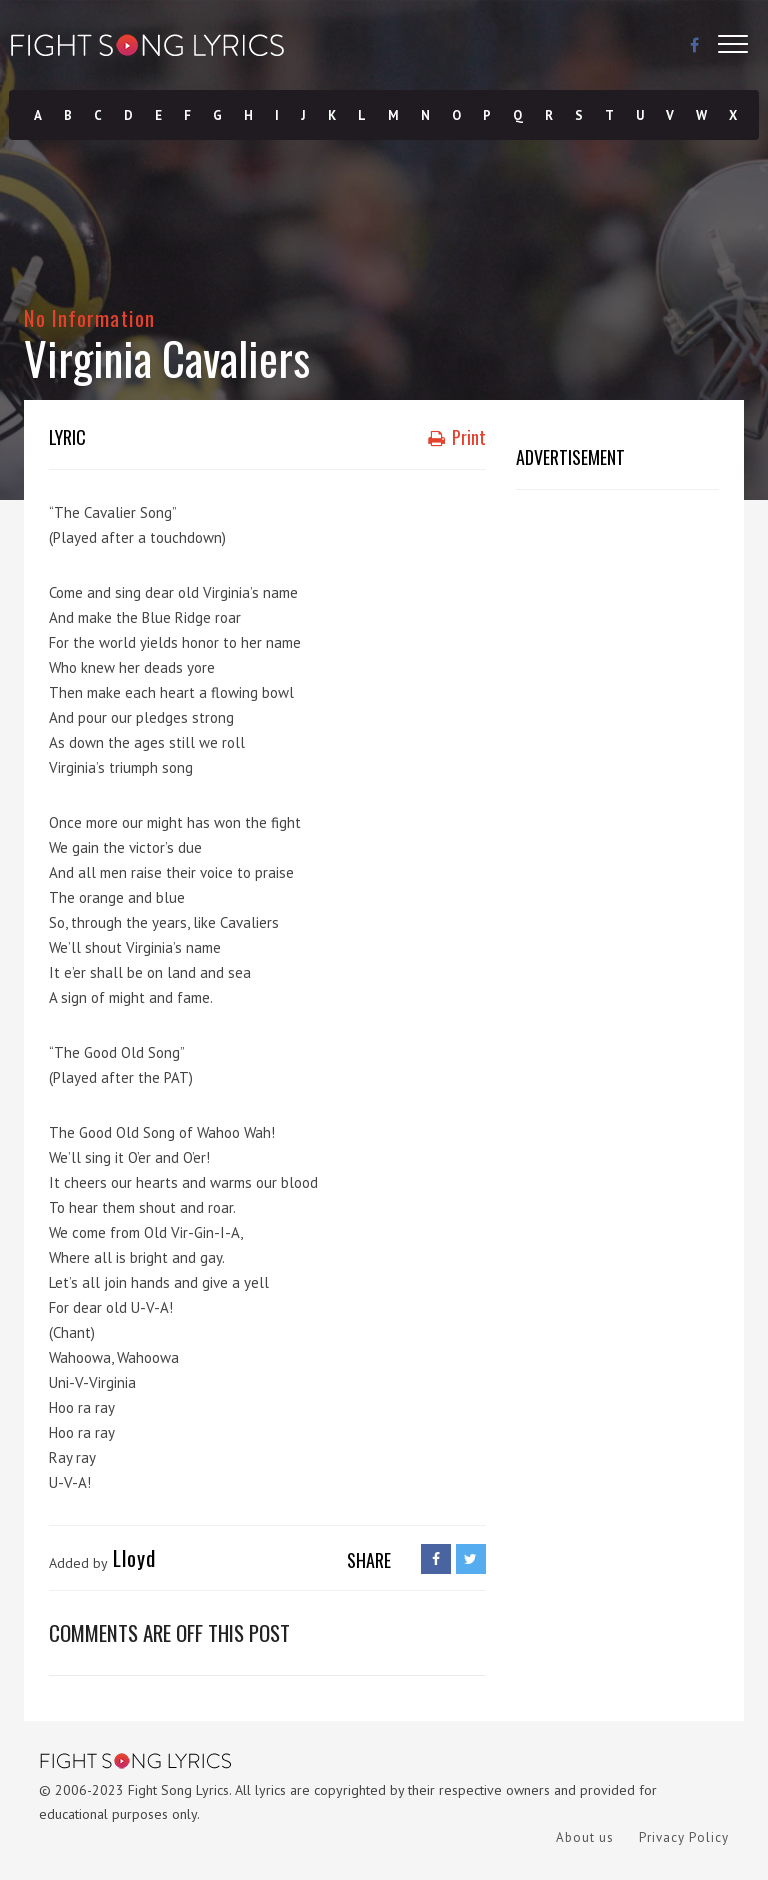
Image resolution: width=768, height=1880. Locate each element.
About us (585, 1837)
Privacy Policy (684, 1837)
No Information (89, 317)
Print (457, 437)
